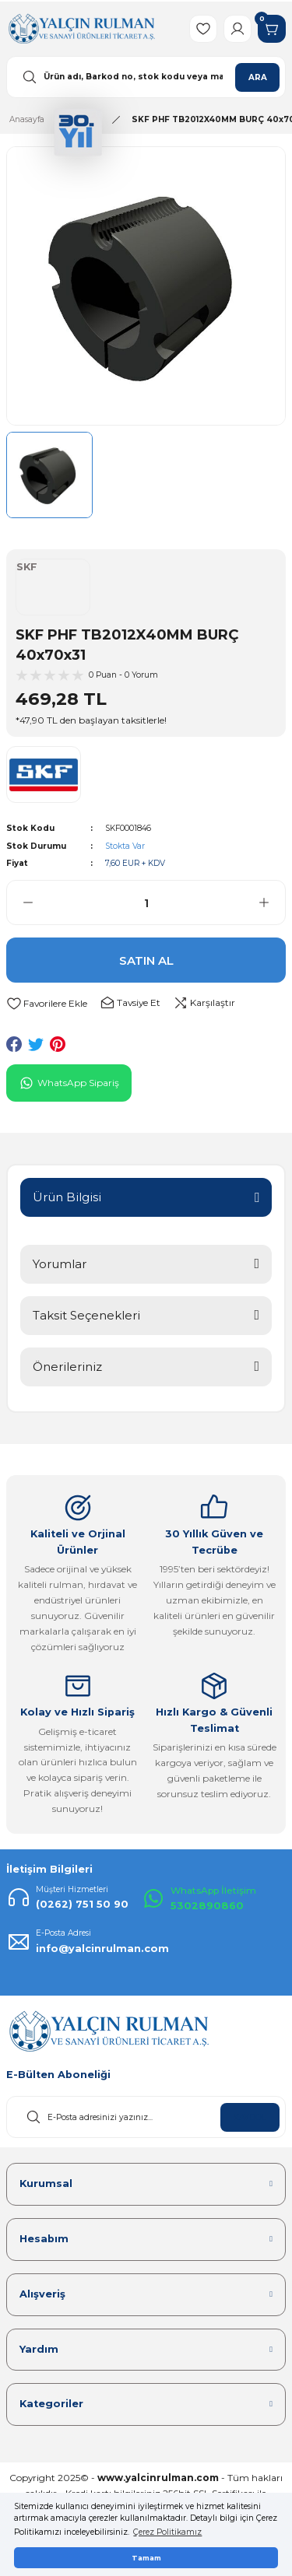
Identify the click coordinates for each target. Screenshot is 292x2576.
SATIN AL (146, 960)
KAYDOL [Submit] (250, 2117)
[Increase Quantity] (272, 902)
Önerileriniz (67, 1366)
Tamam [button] (146, 2557)
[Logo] (81, 28)
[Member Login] (237, 29)
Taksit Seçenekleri (86, 1315)
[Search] (146, 77)
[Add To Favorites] (46, 1003)
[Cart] (272, 29)
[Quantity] (146, 902)
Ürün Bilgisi (67, 1197)
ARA (257, 77)
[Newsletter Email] (146, 2117)
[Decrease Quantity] (20, 902)
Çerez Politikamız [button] (167, 2532)
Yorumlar (59, 1263)
